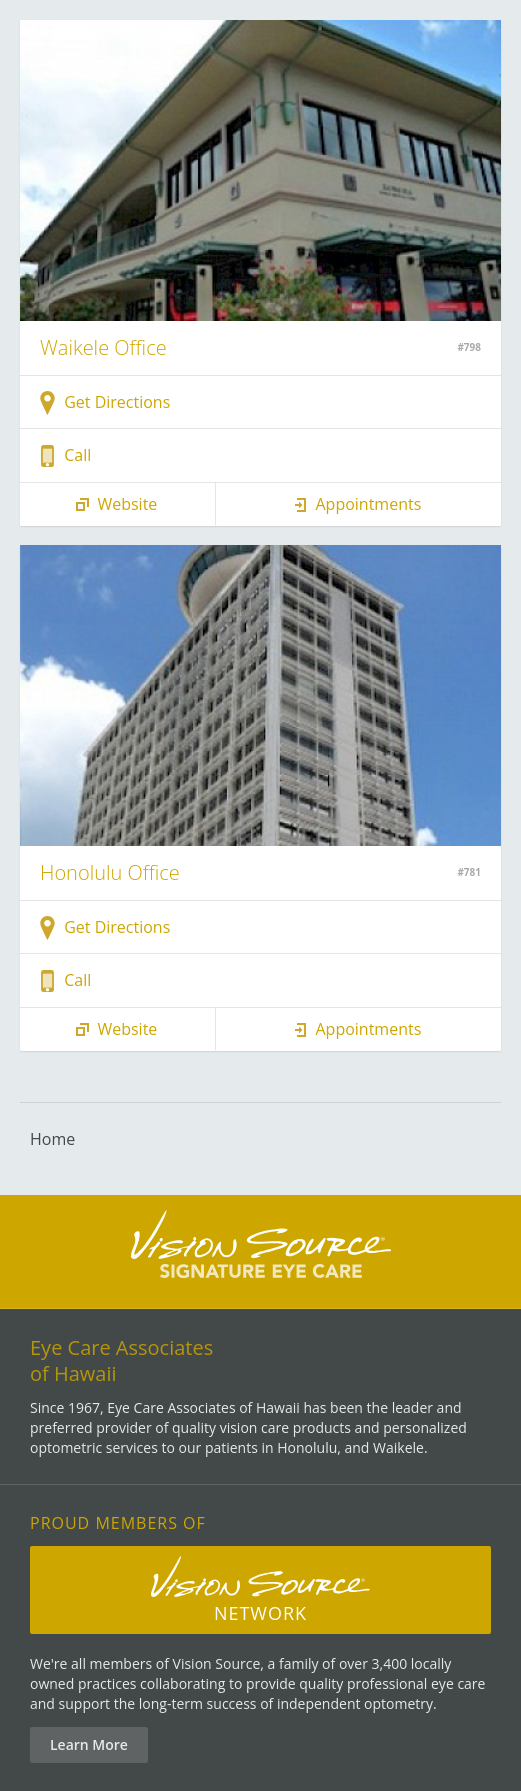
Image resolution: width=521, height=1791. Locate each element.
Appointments (355, 504)
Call (65, 456)
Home (52, 1139)
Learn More (89, 1744)
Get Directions (105, 403)
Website (114, 504)
